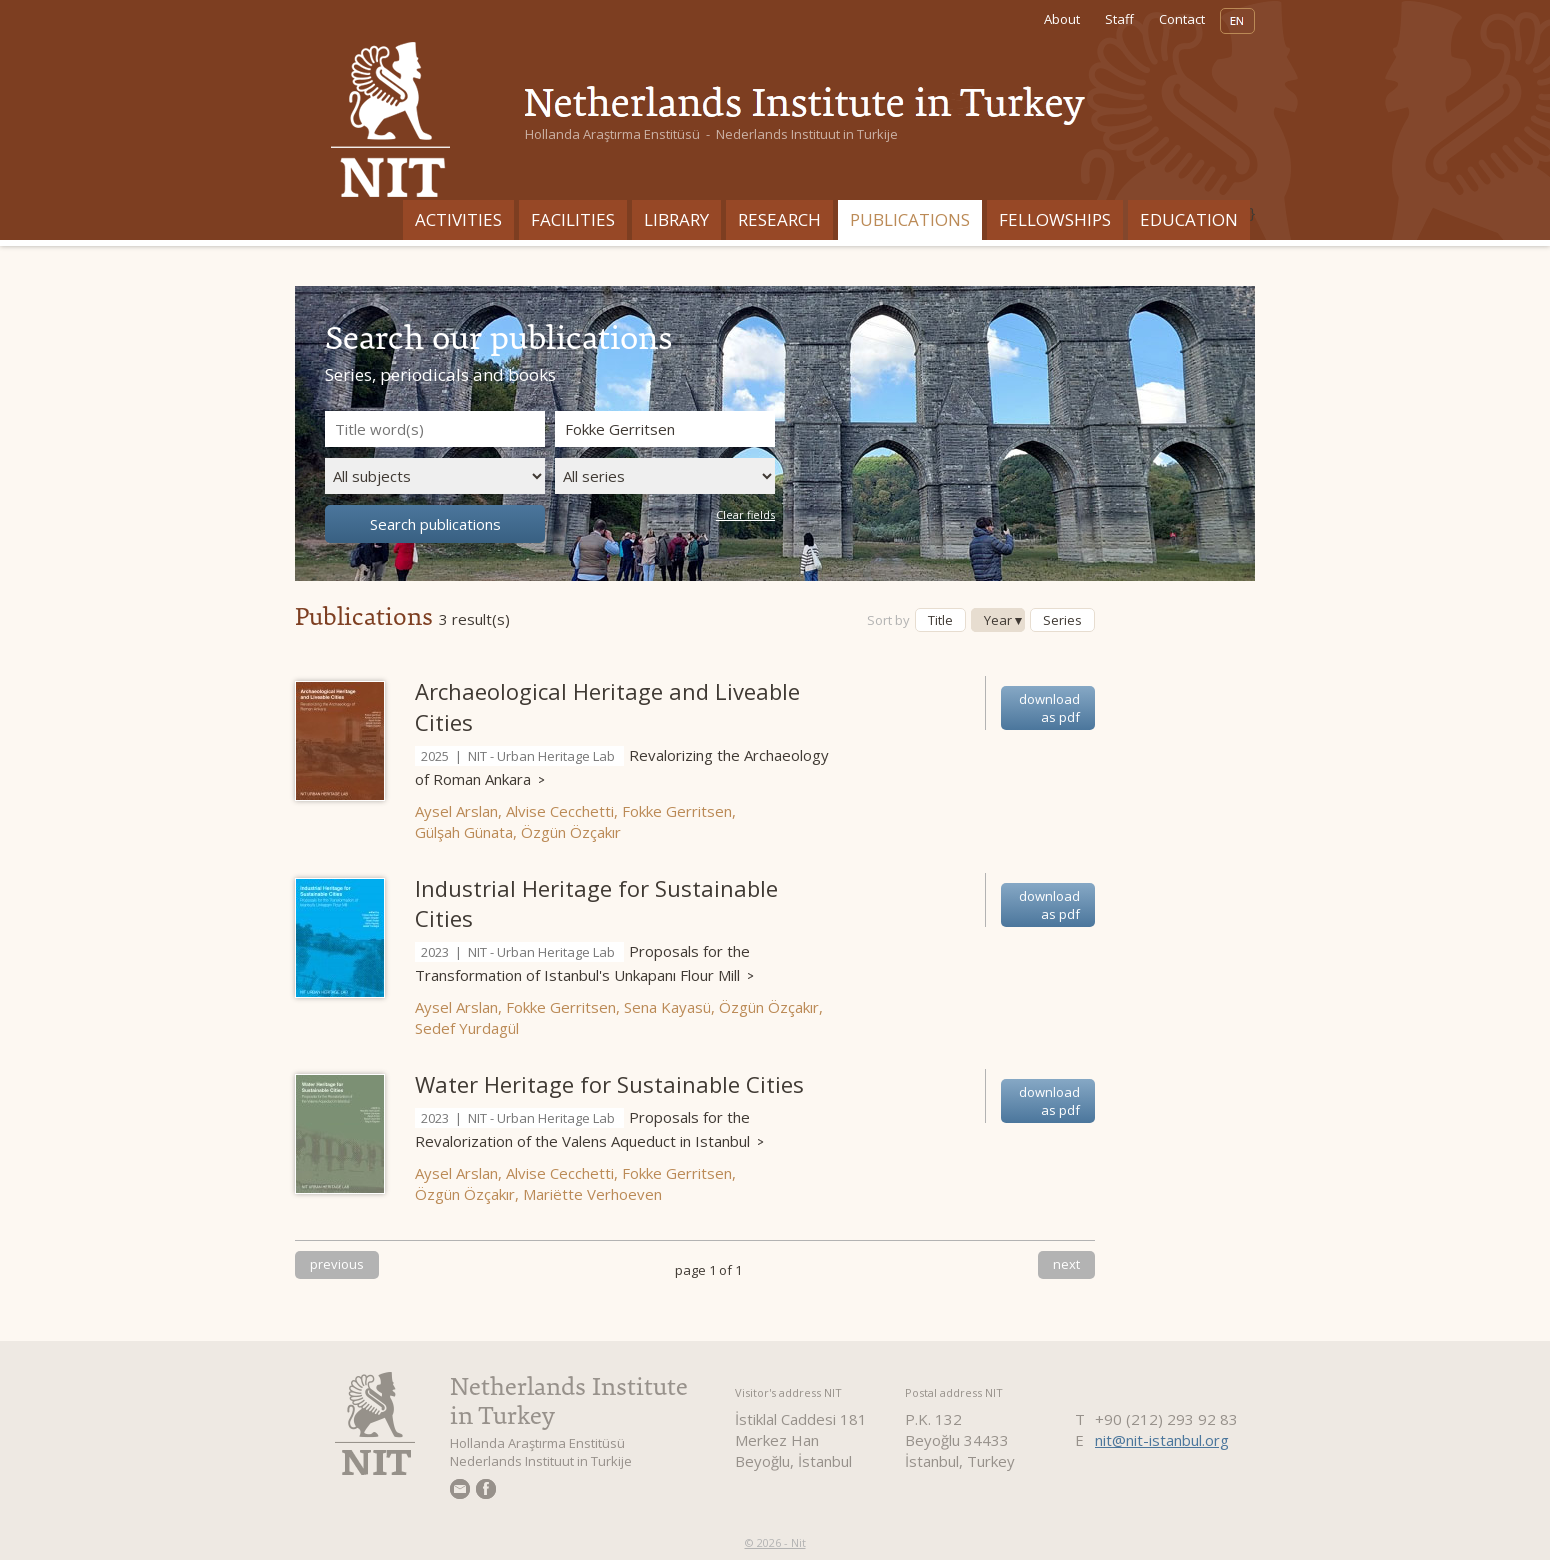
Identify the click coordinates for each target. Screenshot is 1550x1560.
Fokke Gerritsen (677, 811)
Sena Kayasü (667, 1007)
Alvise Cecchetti (560, 811)
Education (1189, 219)
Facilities (573, 219)
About (1062, 19)
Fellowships (1055, 219)
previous (337, 1264)
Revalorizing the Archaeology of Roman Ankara (622, 767)
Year (998, 620)
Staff (1119, 19)
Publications (910, 219)
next (1066, 1264)
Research (779, 219)
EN (1237, 21)
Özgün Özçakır (571, 832)
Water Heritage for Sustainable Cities (609, 1084)
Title (940, 620)
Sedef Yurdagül (467, 1028)
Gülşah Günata (464, 832)
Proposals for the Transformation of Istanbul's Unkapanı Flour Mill (584, 963)
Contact (1182, 19)
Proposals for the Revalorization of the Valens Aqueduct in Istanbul (589, 1129)
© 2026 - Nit (775, 1542)
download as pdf (1049, 708)
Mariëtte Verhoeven (592, 1194)
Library (676, 219)
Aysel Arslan (456, 811)
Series (1062, 620)
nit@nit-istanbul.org (1162, 1440)
